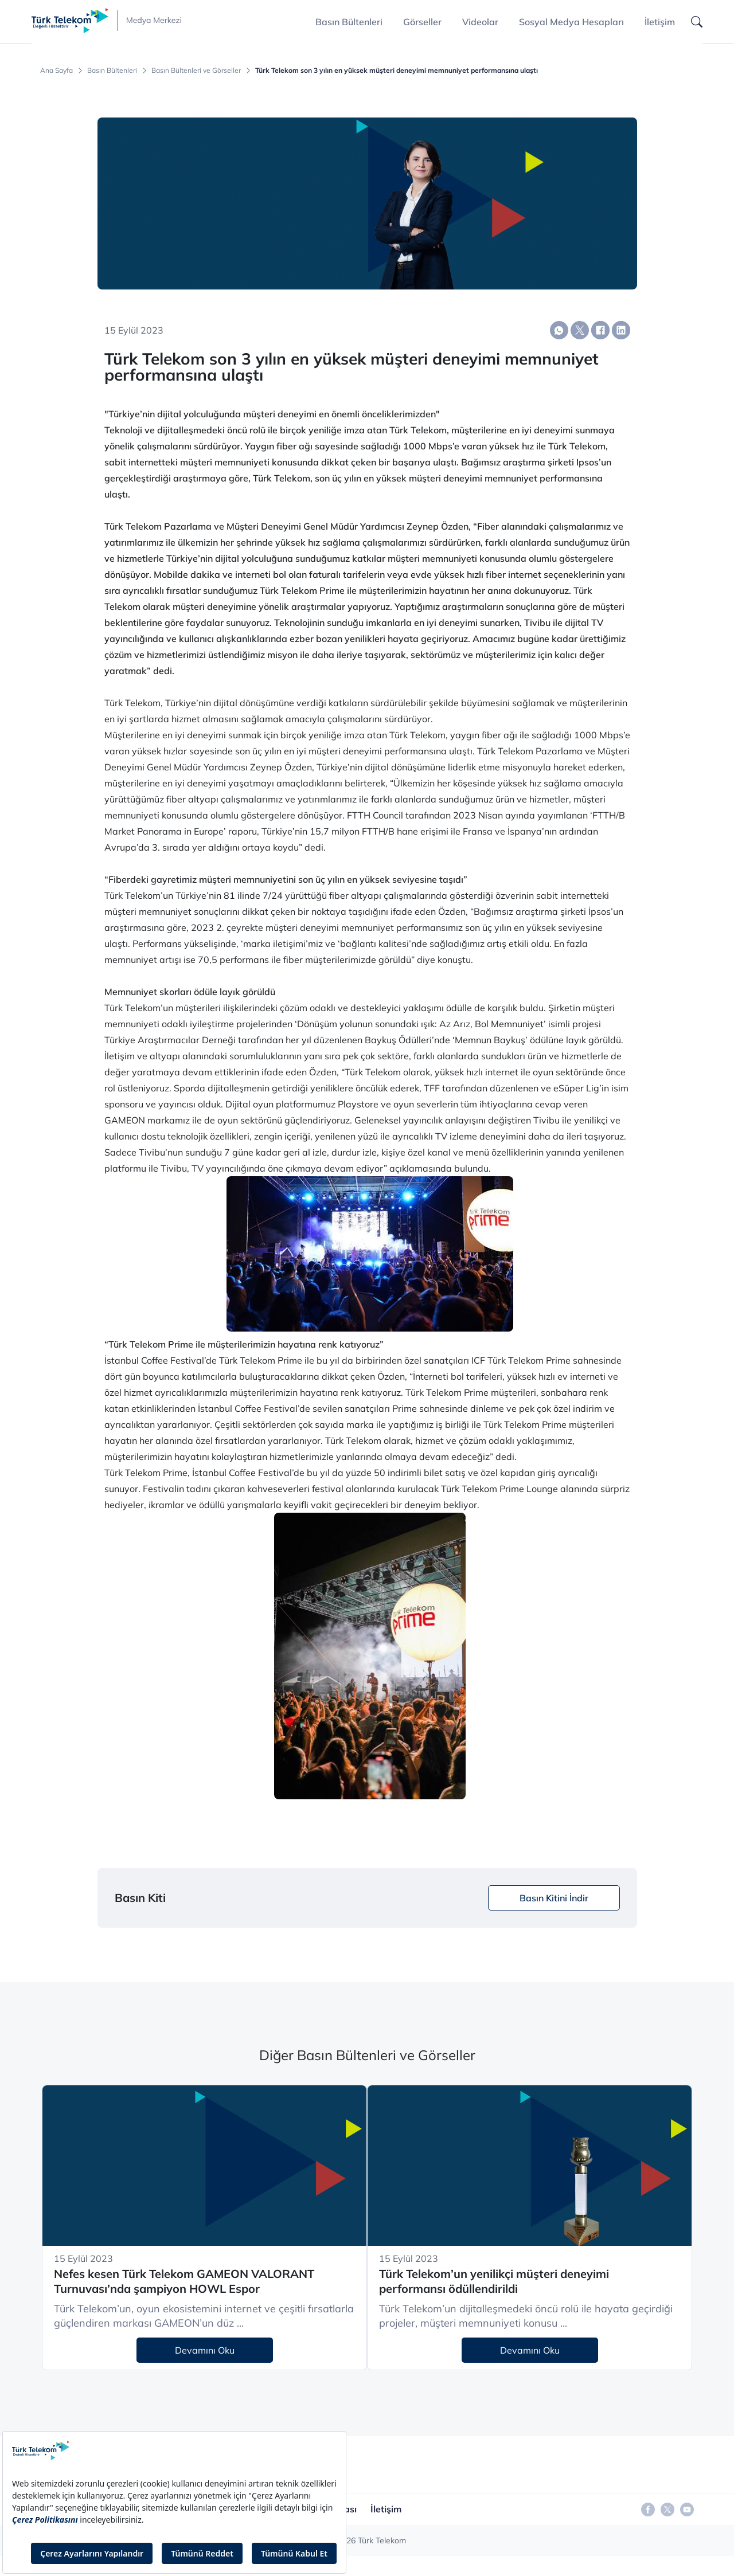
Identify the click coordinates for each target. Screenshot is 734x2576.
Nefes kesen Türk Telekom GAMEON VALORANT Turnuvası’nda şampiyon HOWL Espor (184, 2281)
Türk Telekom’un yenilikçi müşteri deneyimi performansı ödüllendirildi (494, 2281)
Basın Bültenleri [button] (348, 22)
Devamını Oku (205, 2350)
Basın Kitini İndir (554, 1898)
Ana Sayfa (56, 70)
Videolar (480, 22)
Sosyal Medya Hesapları (571, 22)
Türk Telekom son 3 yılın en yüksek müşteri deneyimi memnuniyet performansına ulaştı (396, 70)
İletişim (660, 22)
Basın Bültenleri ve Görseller (196, 70)
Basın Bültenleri (112, 70)
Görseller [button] (422, 22)
